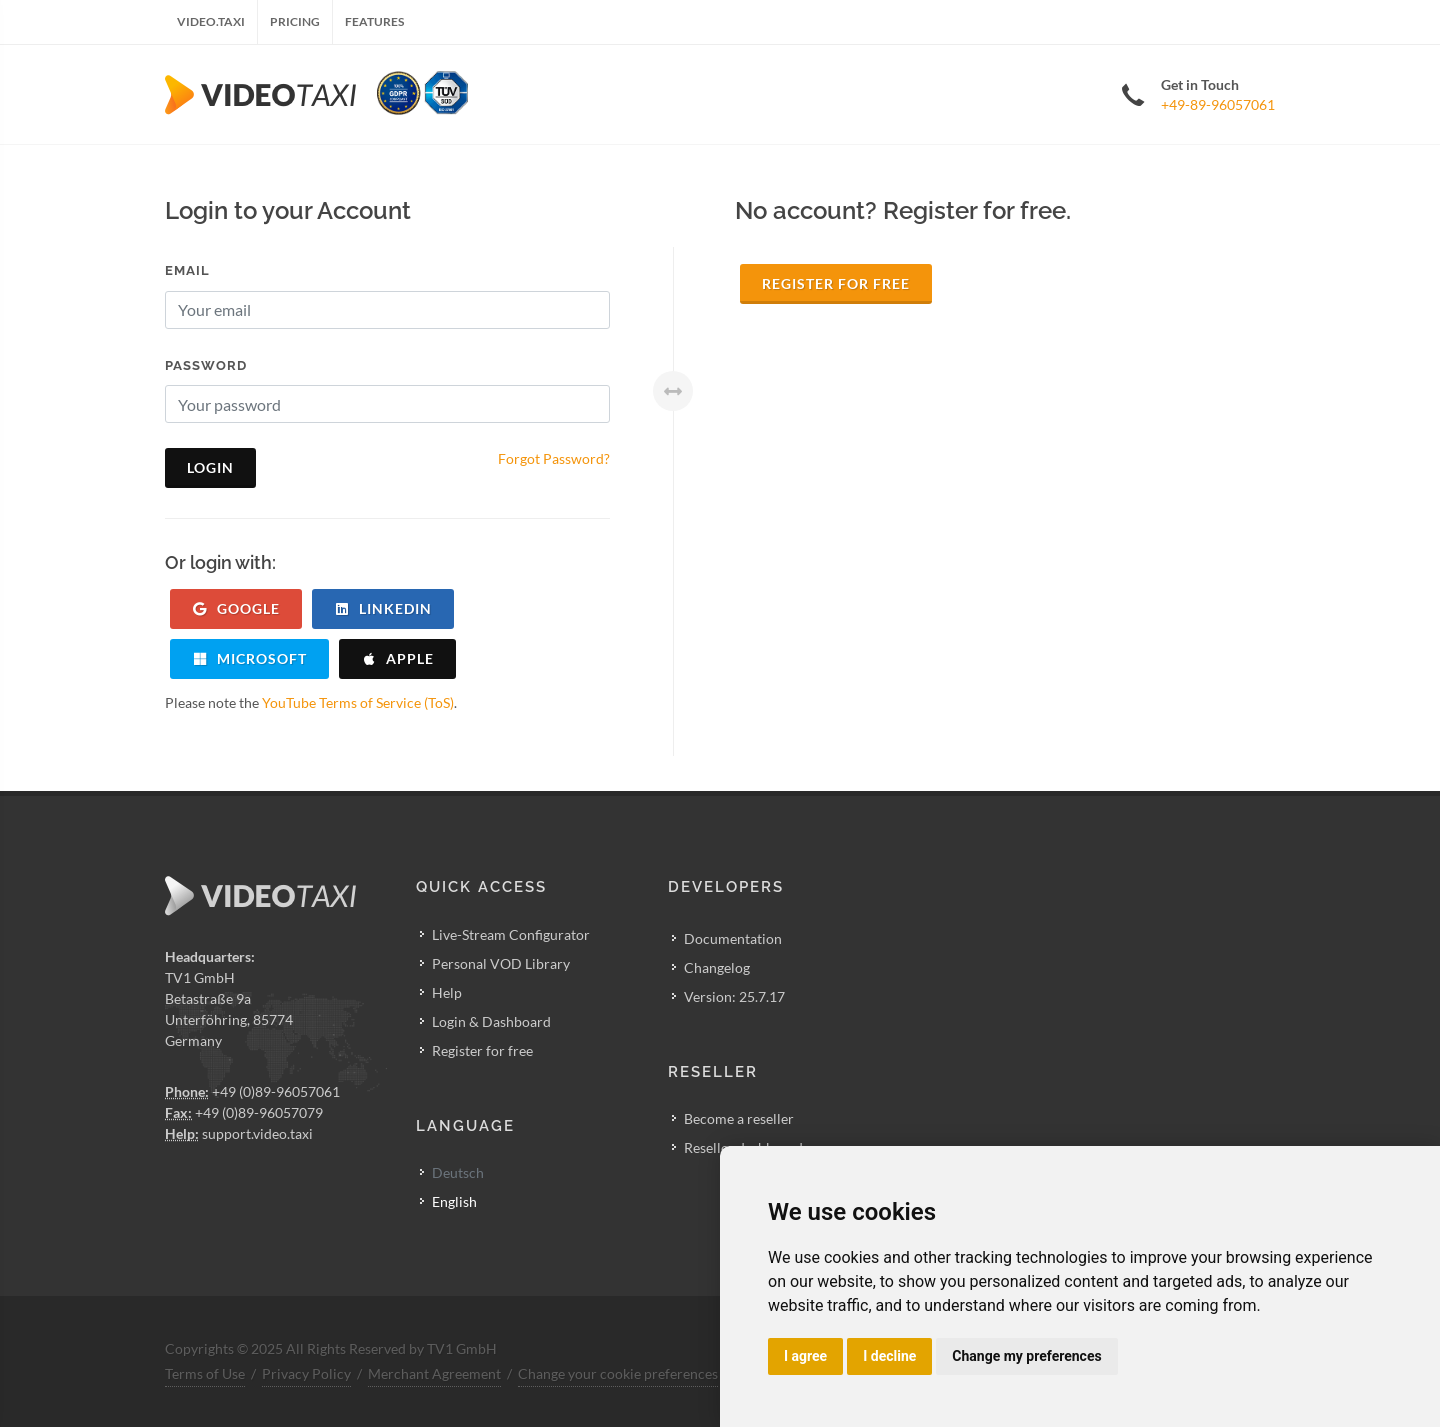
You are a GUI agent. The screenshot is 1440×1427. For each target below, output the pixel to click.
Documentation (733, 938)
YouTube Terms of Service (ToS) (358, 702)
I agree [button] (805, 1356)
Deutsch (458, 1172)
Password (206, 365)
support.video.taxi (257, 1133)
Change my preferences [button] (1026, 1356)
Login (210, 467)
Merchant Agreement (434, 1373)
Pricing (295, 21)
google (236, 608)
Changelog (717, 967)
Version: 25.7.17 (734, 996)
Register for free (836, 283)
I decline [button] (889, 1356)
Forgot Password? (554, 458)
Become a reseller (739, 1118)
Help (447, 992)
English (454, 1201)
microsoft (249, 658)
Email (187, 270)
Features (374, 21)
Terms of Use (205, 1373)
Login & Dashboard (491, 1021)
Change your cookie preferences (618, 1373)
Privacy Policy (306, 1373)
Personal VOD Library (501, 963)
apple (397, 658)
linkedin (383, 608)
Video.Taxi (211, 21)
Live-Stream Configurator (511, 934)
